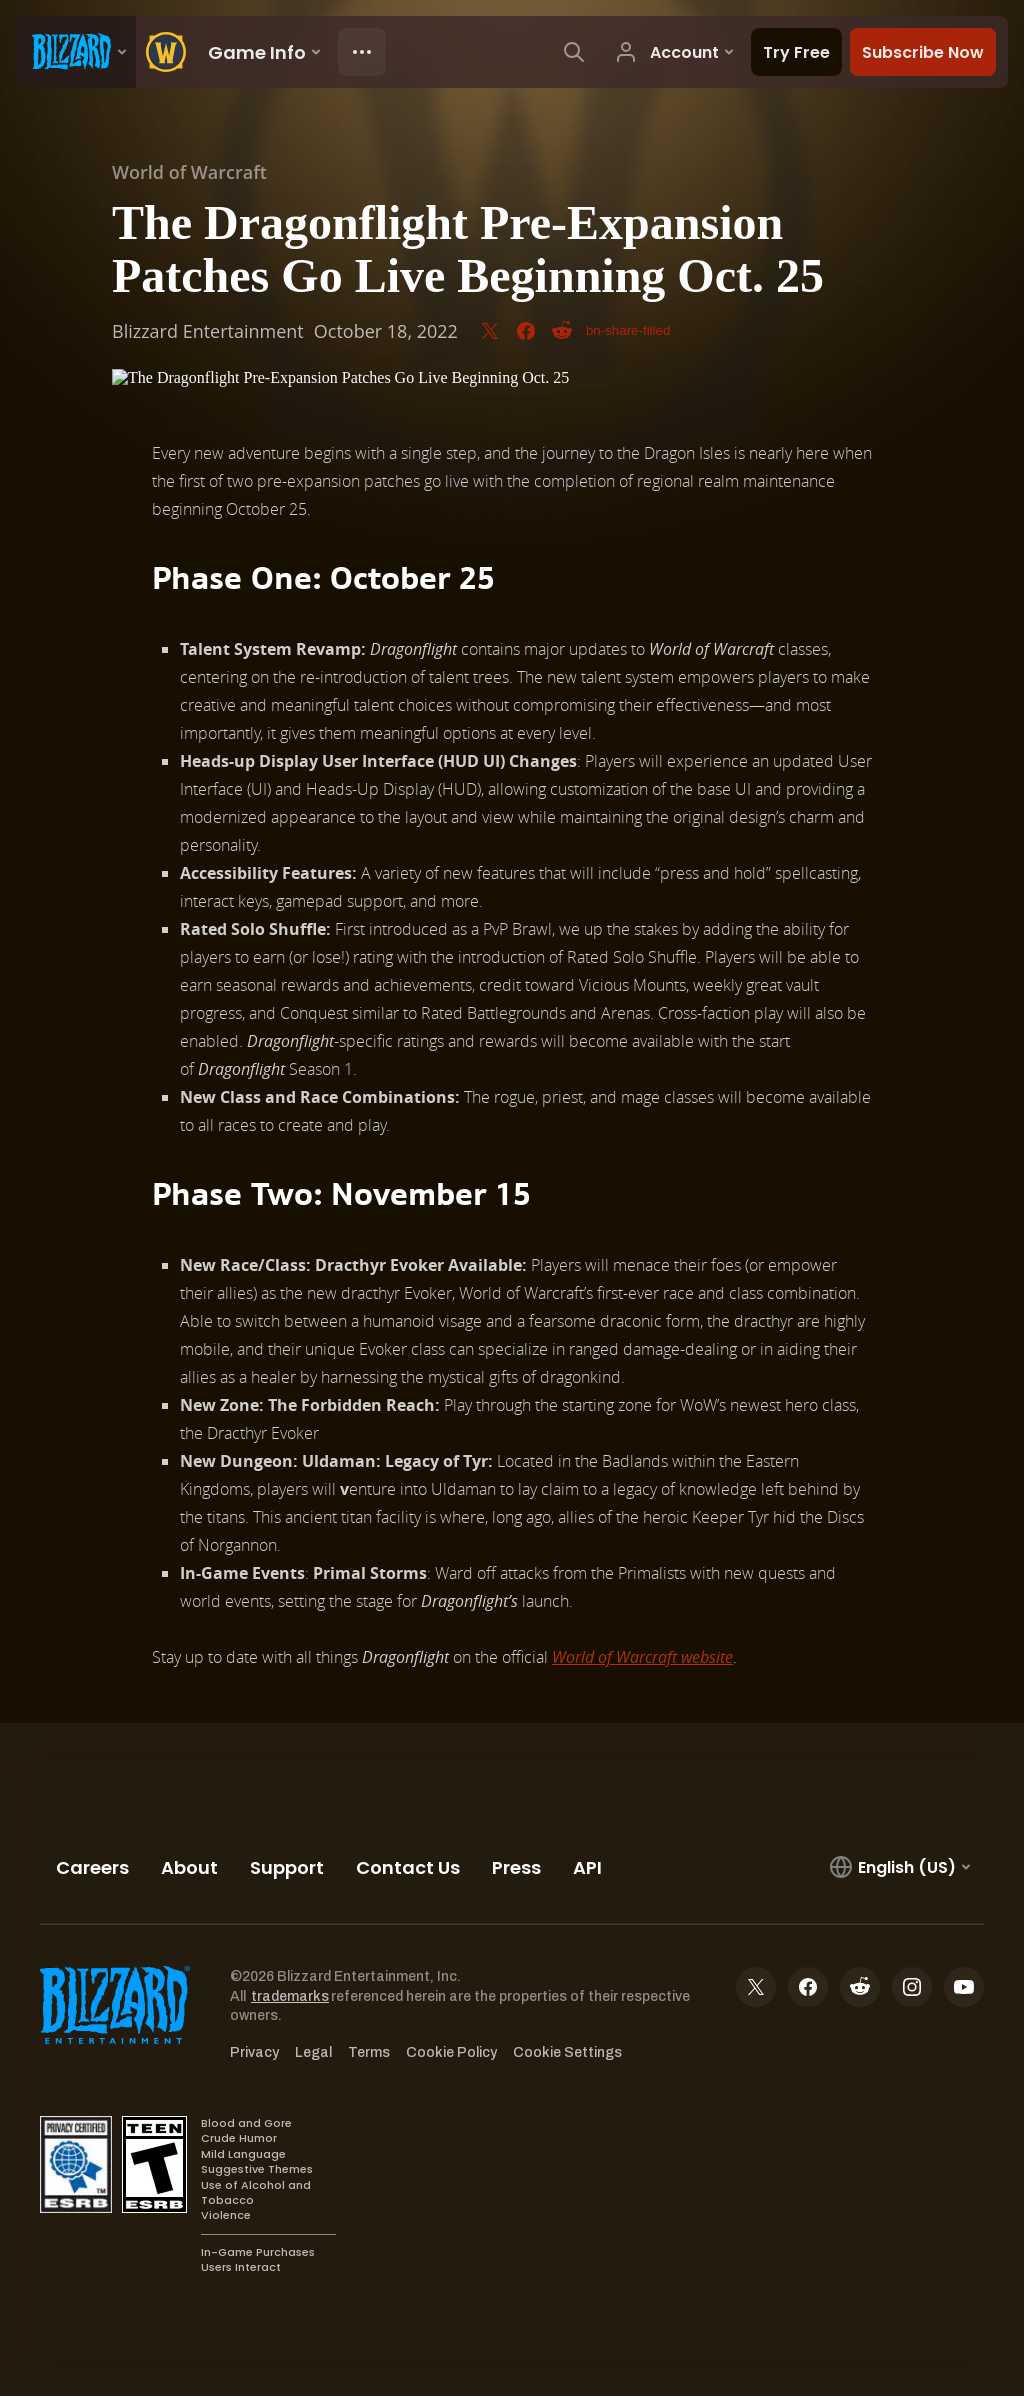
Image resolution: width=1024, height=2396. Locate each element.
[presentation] (76, 52)
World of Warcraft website (642, 1657)
